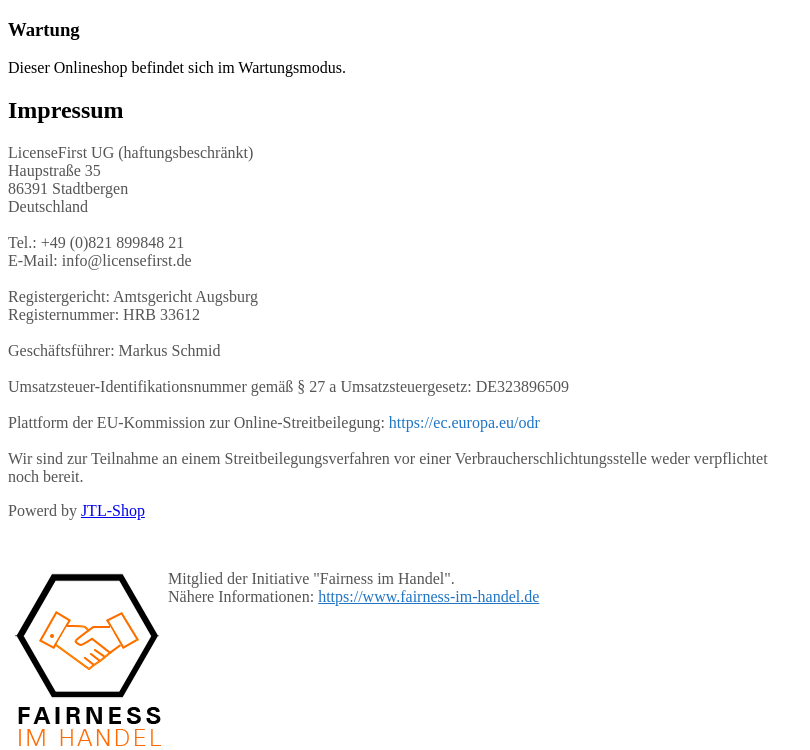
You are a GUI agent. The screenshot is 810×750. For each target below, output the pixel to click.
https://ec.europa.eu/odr (464, 422)
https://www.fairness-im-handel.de (428, 596)
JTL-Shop (113, 510)
